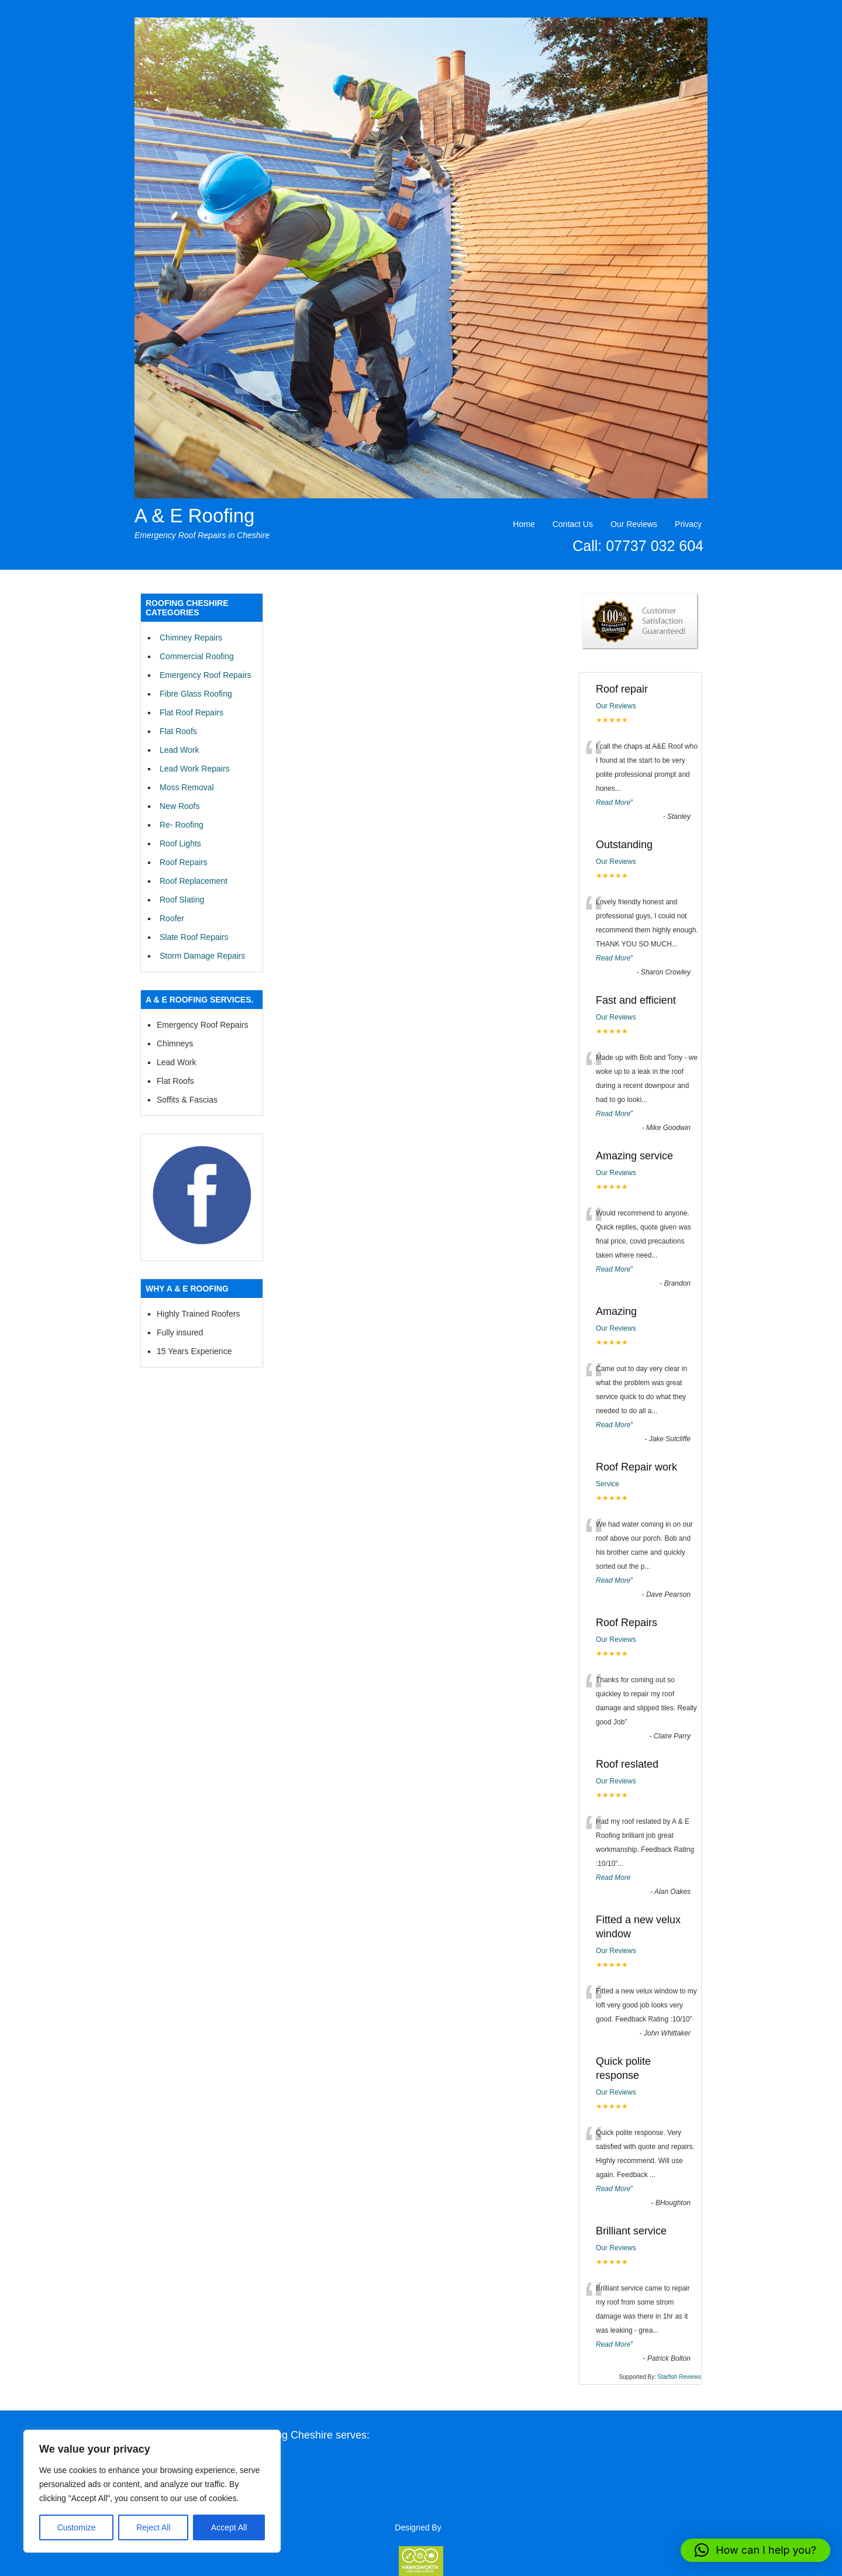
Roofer (172, 918)
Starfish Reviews (679, 2377)
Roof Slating (182, 899)
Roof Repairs (184, 862)
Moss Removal (187, 787)
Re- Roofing (181, 824)
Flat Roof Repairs (191, 712)
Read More (613, 802)
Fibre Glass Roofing (196, 693)
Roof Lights (180, 843)
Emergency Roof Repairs (205, 675)
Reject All (153, 2527)
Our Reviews (633, 524)
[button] (755, 2550)
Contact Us (573, 524)
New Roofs (179, 806)
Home (523, 524)
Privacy (688, 524)
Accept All (229, 2527)
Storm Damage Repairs (202, 955)
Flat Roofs (178, 731)
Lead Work (179, 750)
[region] (152, 2491)
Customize (76, 2527)
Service (607, 1484)
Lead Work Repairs (195, 768)
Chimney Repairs (191, 637)
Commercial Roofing (197, 656)
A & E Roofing (194, 515)
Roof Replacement (193, 881)
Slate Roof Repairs (194, 937)
